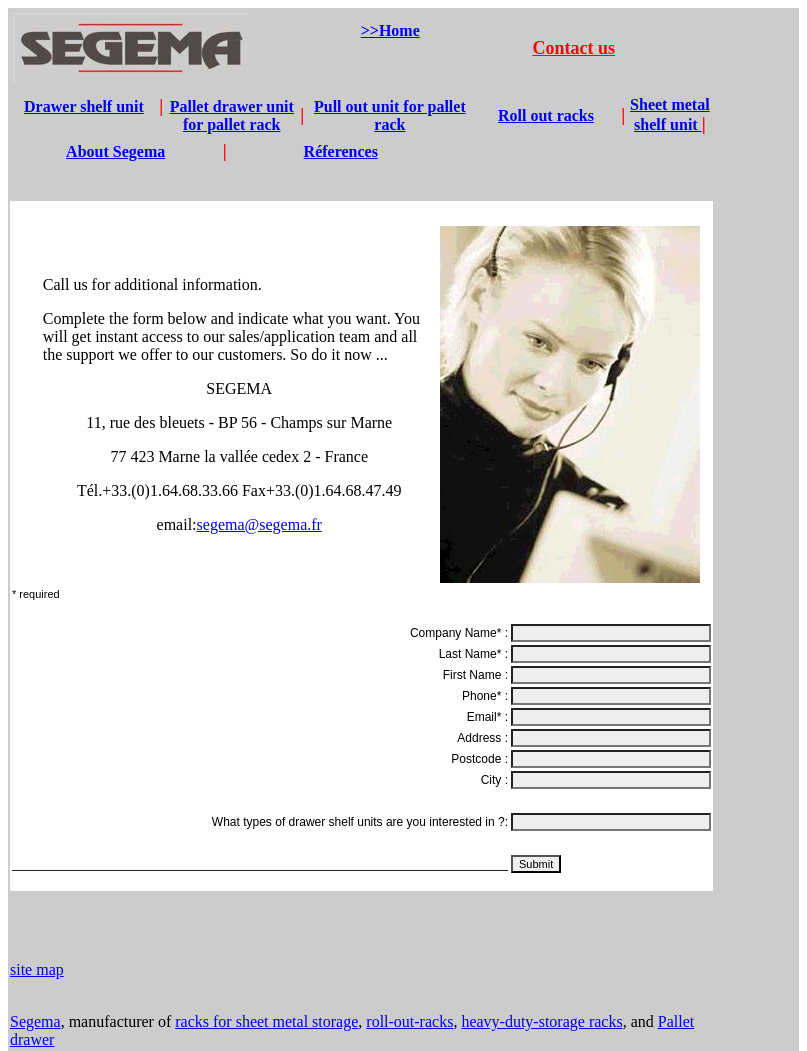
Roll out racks (546, 115)
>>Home (390, 30)
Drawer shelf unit (84, 106)
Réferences (341, 151)
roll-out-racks (409, 1021)
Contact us (574, 48)
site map (37, 969)
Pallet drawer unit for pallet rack (232, 115)
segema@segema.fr (259, 524)
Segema (35, 1021)
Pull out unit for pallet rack (390, 115)
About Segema (115, 151)
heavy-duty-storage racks (541, 1021)
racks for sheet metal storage (266, 1021)
